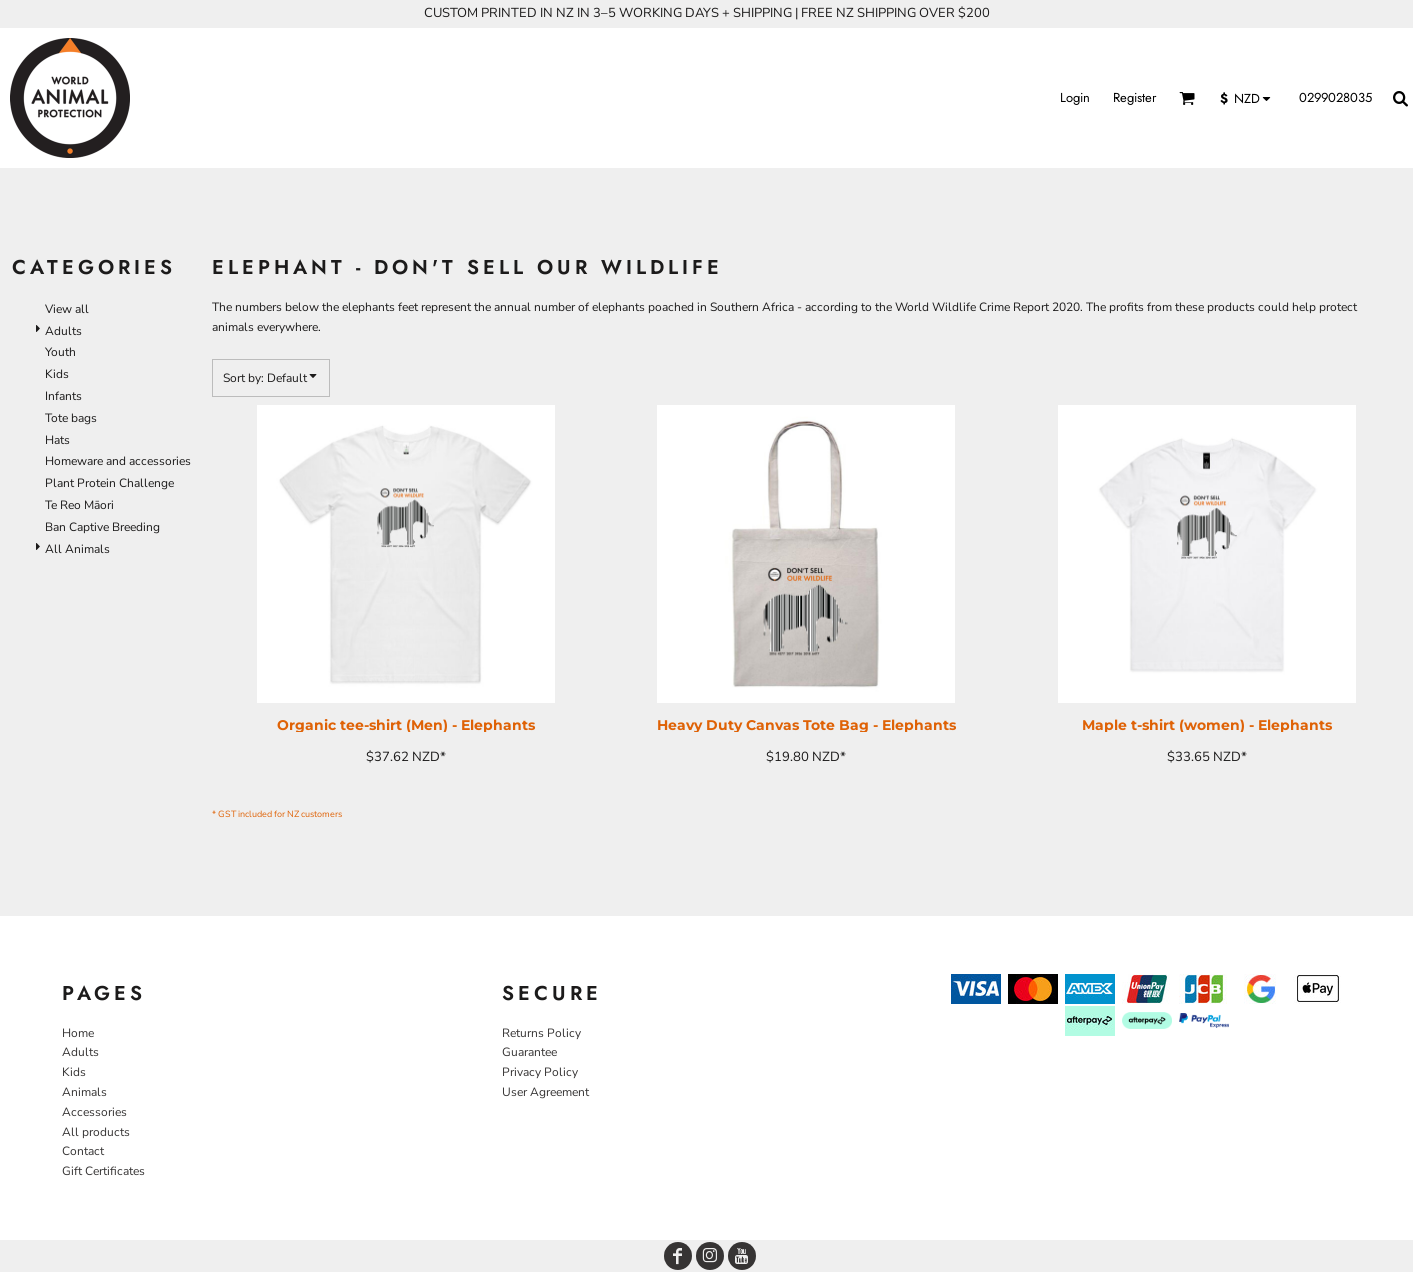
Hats (57, 440)
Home (78, 1033)
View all (67, 309)
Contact (83, 1151)
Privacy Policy (540, 1072)
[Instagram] (710, 1256)
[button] (1187, 98)
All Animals (77, 549)
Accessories (94, 1112)
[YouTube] (742, 1256)
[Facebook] (678, 1256)
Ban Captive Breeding (102, 527)
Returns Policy (541, 1033)
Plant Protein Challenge (109, 483)
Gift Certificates (103, 1171)
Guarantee (529, 1052)
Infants (63, 396)
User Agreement (545, 1092)
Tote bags (71, 418)
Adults (63, 331)
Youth (60, 352)
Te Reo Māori (79, 505)
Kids (57, 374)
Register (1134, 97)
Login (1075, 97)
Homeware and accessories (118, 461)
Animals (84, 1092)
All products (96, 1132)
